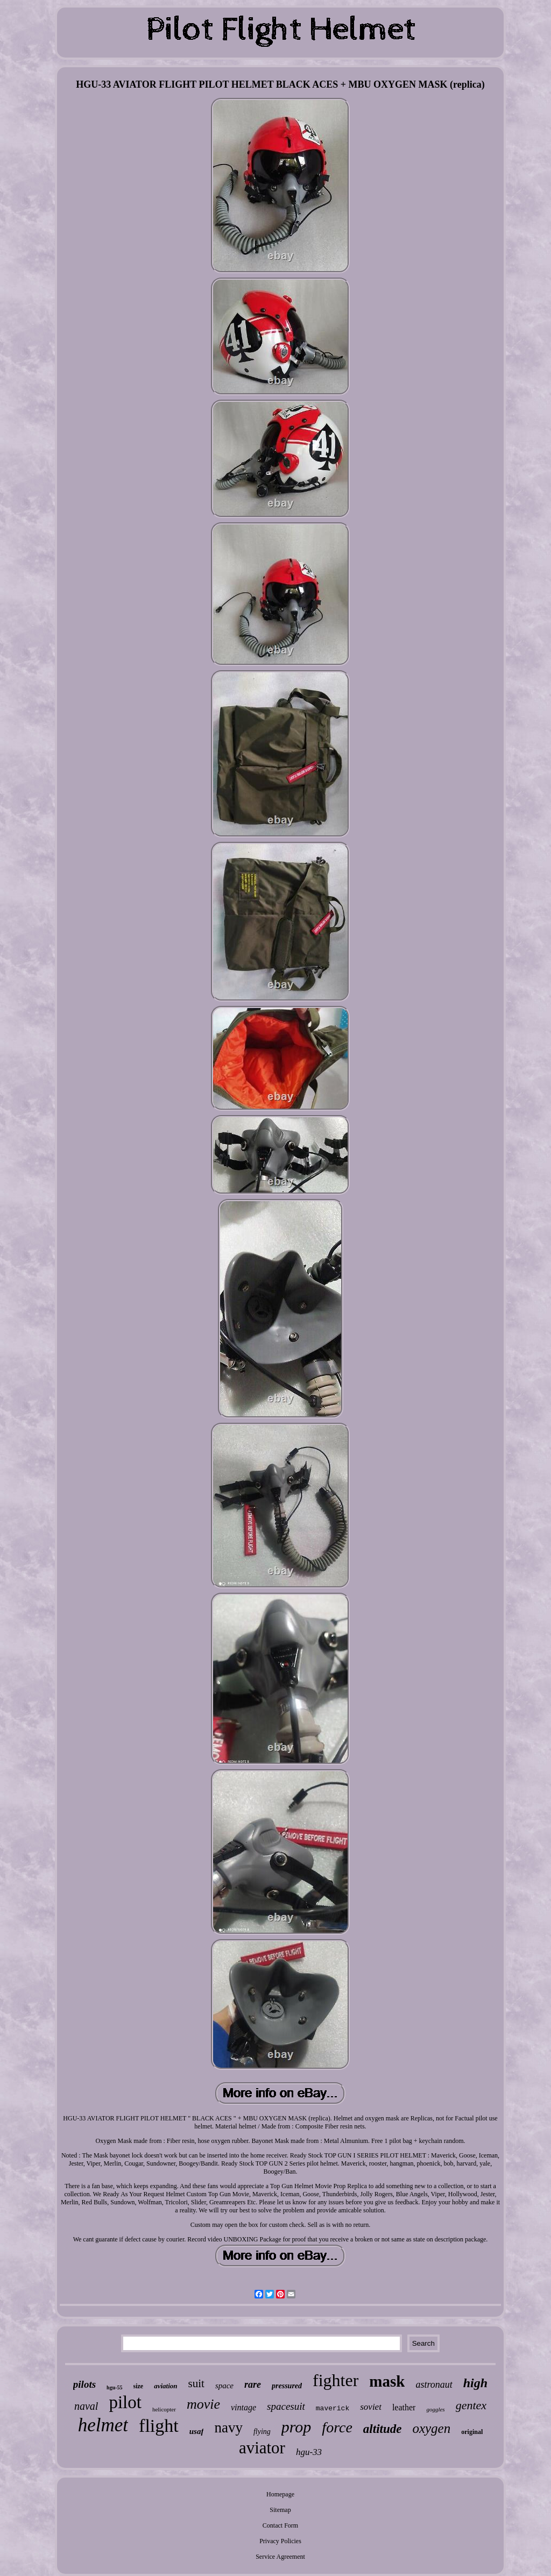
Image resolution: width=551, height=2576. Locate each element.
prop (296, 2427)
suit (196, 2383)
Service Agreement (280, 2556)
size (138, 2386)
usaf (196, 2431)
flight (159, 2426)
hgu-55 (114, 2387)
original (472, 2432)
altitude (382, 2429)
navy (228, 2427)
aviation (165, 2386)
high (475, 2383)
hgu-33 (309, 2452)
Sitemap (280, 2510)
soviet (371, 2407)
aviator (262, 2447)
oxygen (431, 2428)
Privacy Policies (280, 2541)
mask (387, 2381)
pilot (125, 2402)
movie (203, 2404)
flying (262, 2432)
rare (252, 2384)
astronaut (433, 2384)
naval (86, 2406)
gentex (471, 2405)
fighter (335, 2380)
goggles (435, 2409)
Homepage (280, 2494)
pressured (287, 2386)
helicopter (164, 2409)
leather (404, 2407)
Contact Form (280, 2525)
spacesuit (286, 2406)
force (337, 2427)
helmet (103, 2425)
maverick (332, 2408)
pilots (84, 2384)
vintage (243, 2407)
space (224, 2385)
